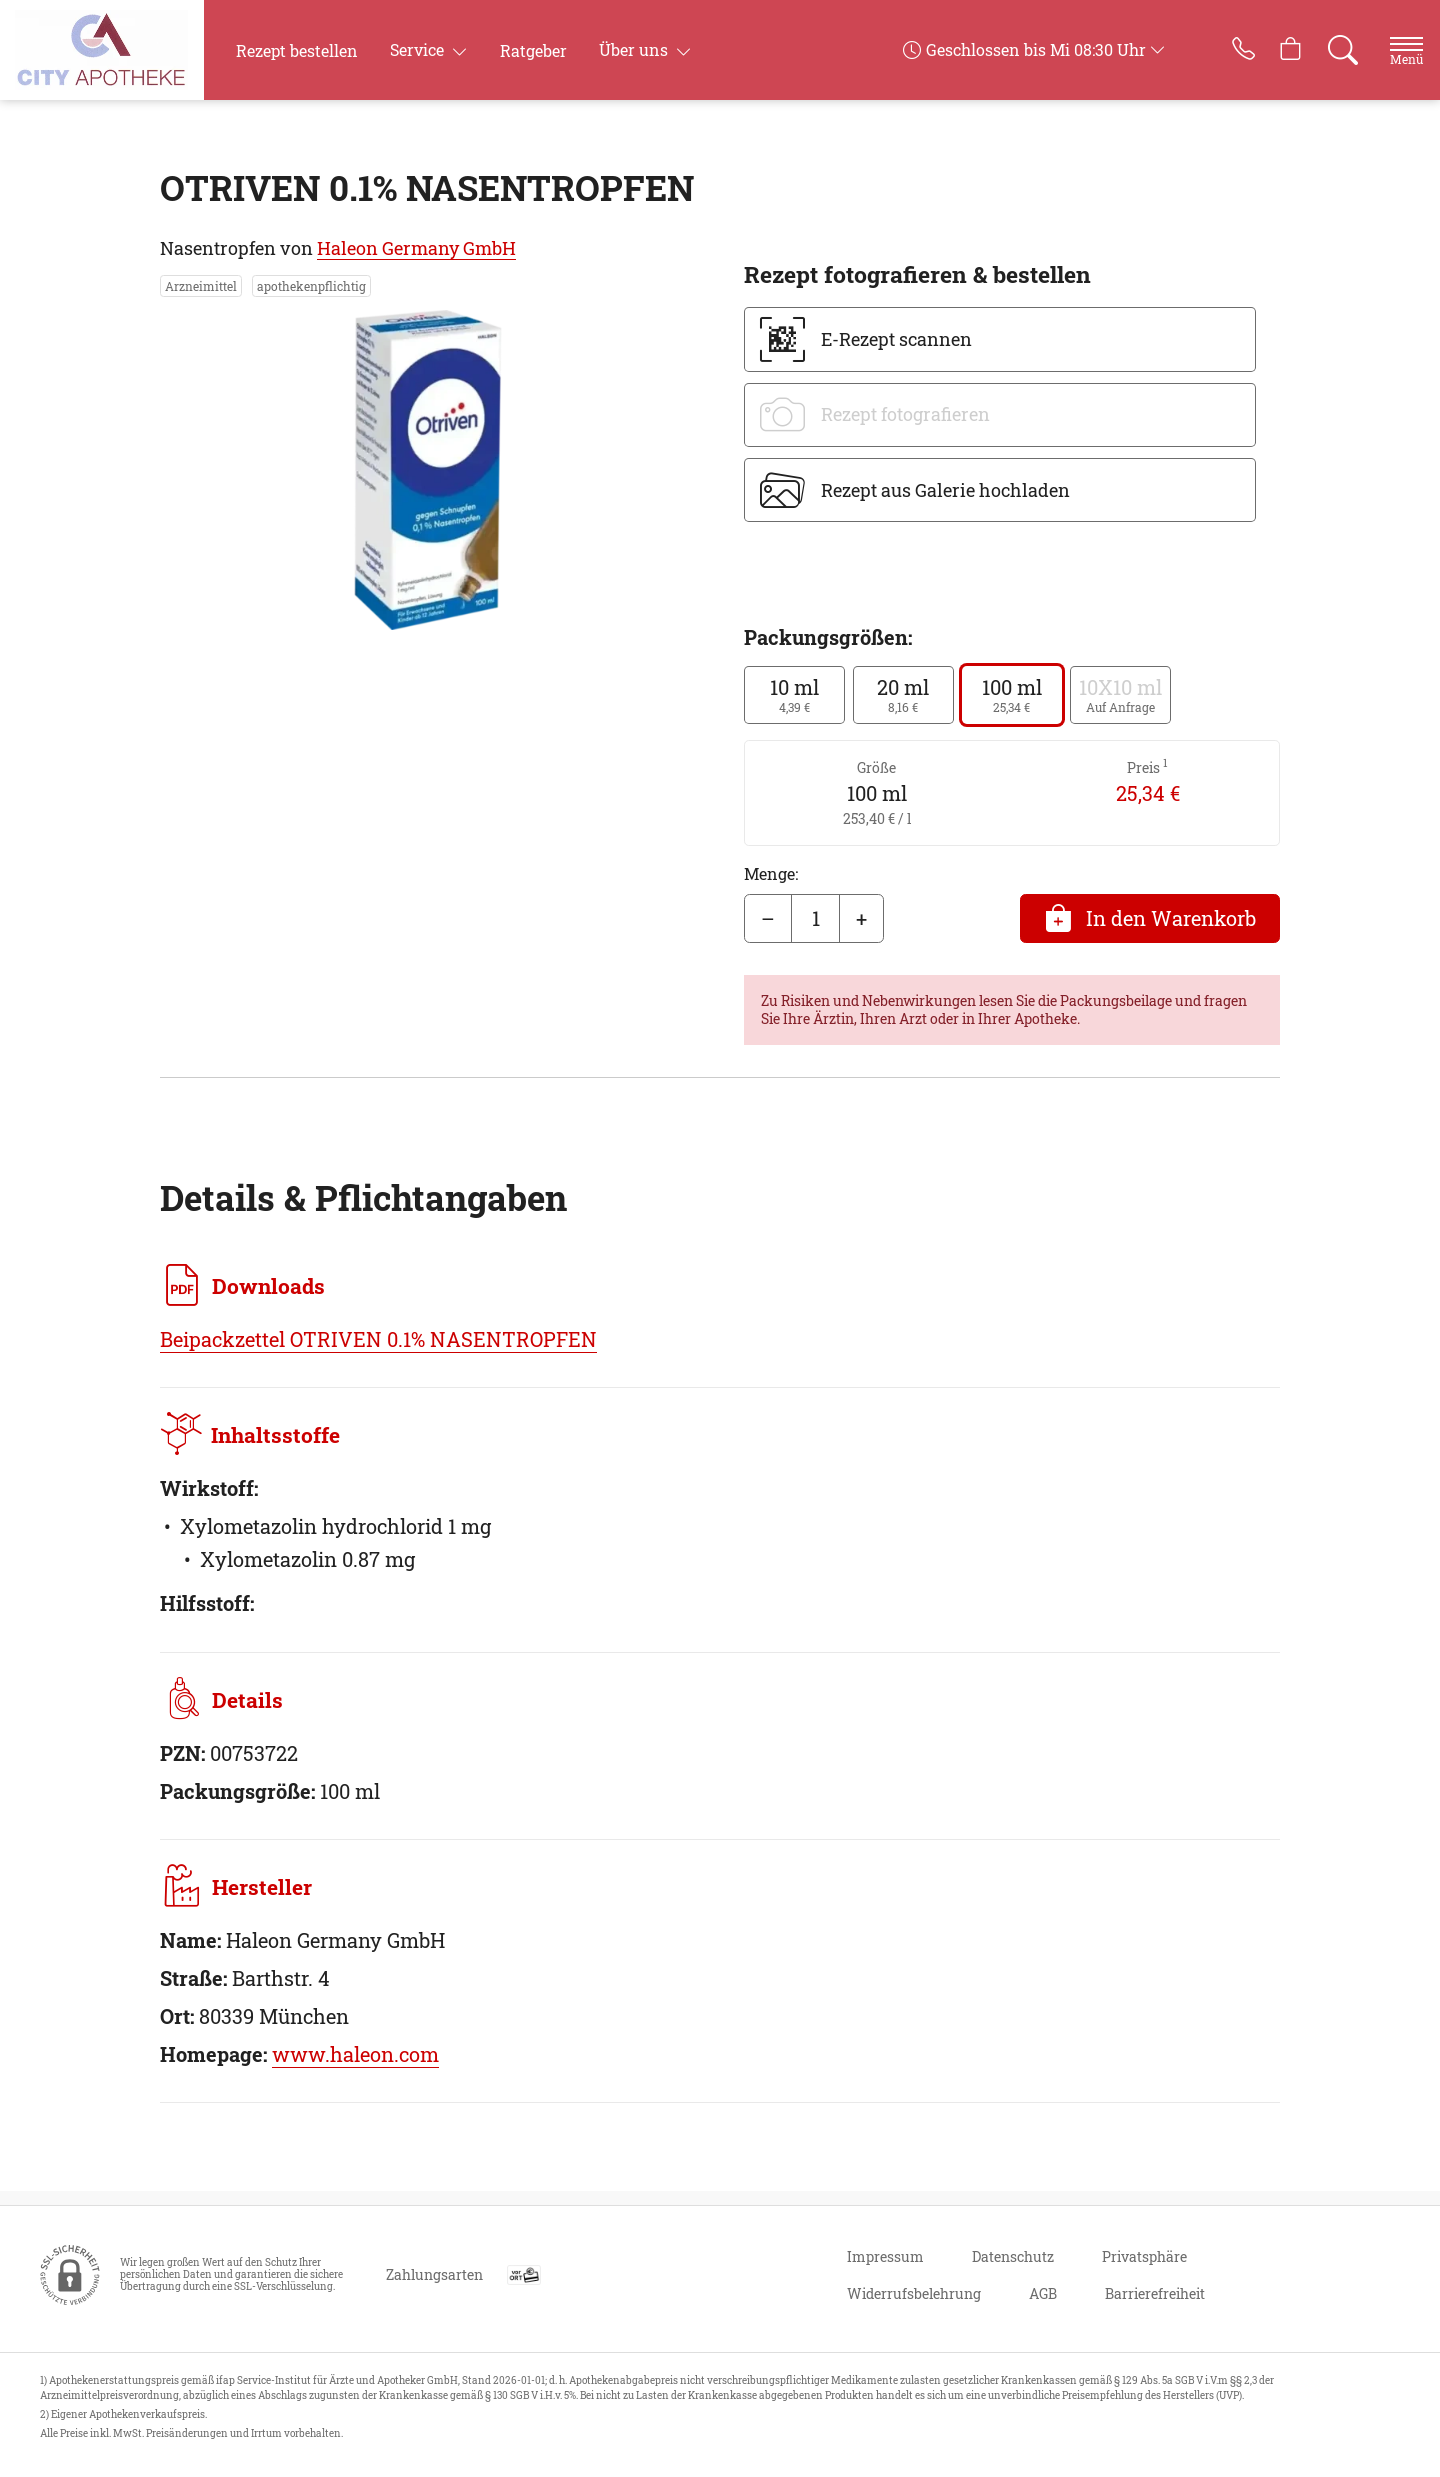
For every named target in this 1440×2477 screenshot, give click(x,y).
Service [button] (419, 49)
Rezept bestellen (297, 50)
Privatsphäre (1144, 2256)
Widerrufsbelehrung (914, 2293)
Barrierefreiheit (1155, 2293)
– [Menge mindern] (768, 918)
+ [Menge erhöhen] (861, 918)
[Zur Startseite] (117, 50)
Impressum (885, 2256)
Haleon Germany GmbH (416, 248)
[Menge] (815, 919)
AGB (1043, 2293)
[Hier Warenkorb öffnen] (1268, 50)
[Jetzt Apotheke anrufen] (1213, 50)
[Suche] (1324, 50)
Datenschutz (1013, 2256)
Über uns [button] (635, 49)
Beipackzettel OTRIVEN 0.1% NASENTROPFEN (378, 1339)
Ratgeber (533, 50)
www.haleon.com (355, 2068)
